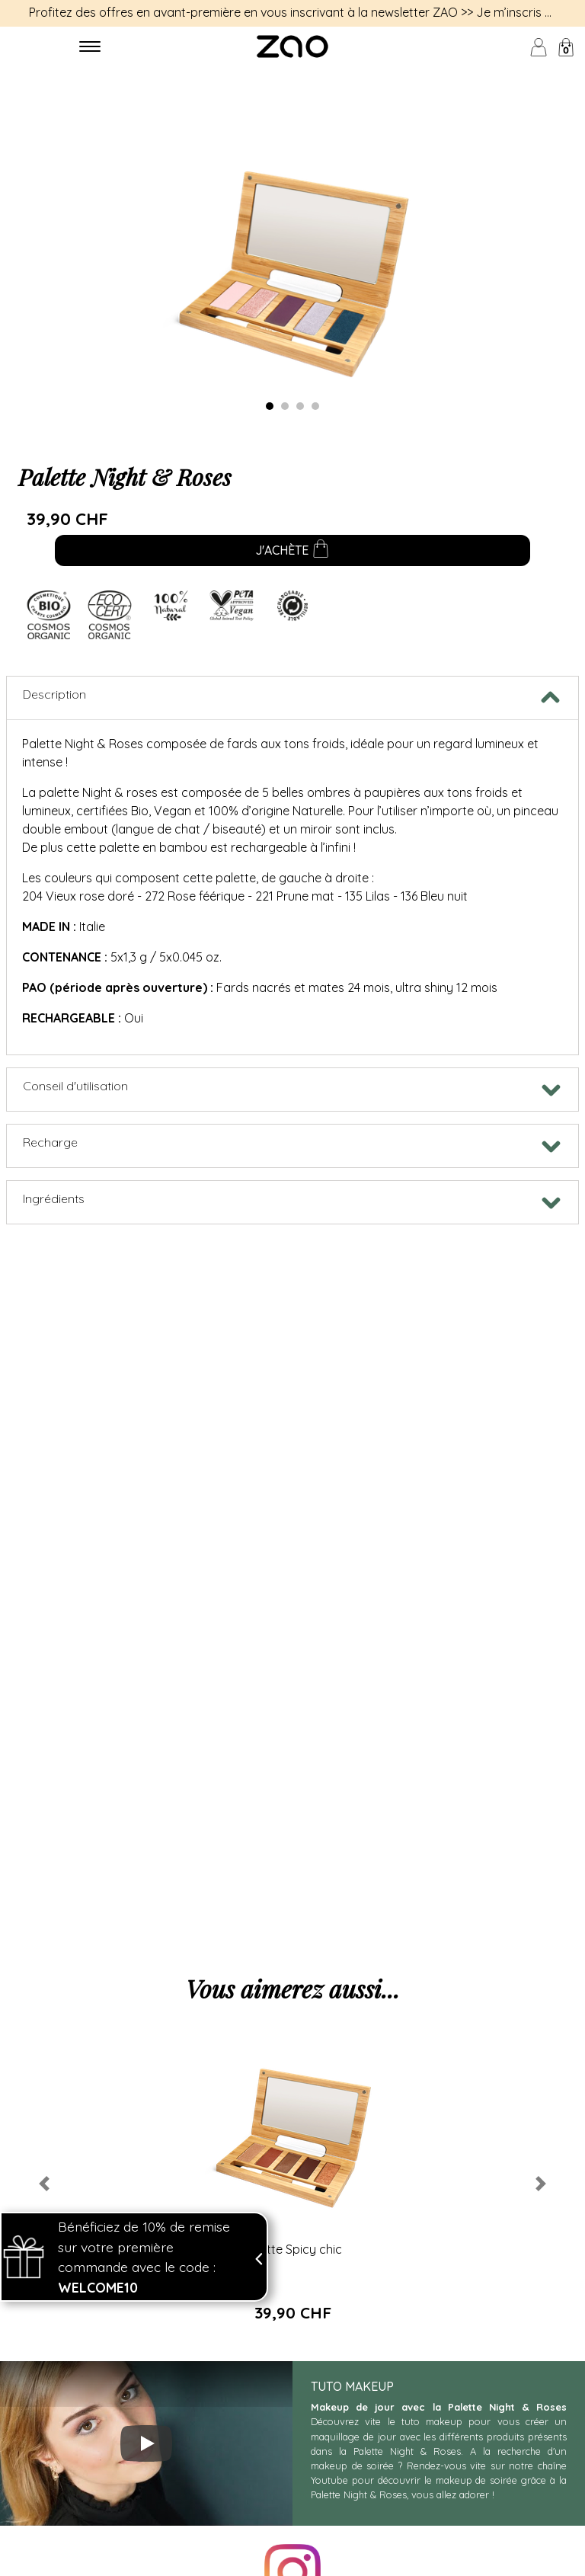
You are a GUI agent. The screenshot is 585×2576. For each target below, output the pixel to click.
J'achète (292, 551)
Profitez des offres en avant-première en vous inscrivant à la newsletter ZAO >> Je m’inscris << (293, 12)
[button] (44, 2184)
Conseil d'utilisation (75, 1085)
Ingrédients (54, 1198)
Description (54, 694)
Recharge (50, 1142)
